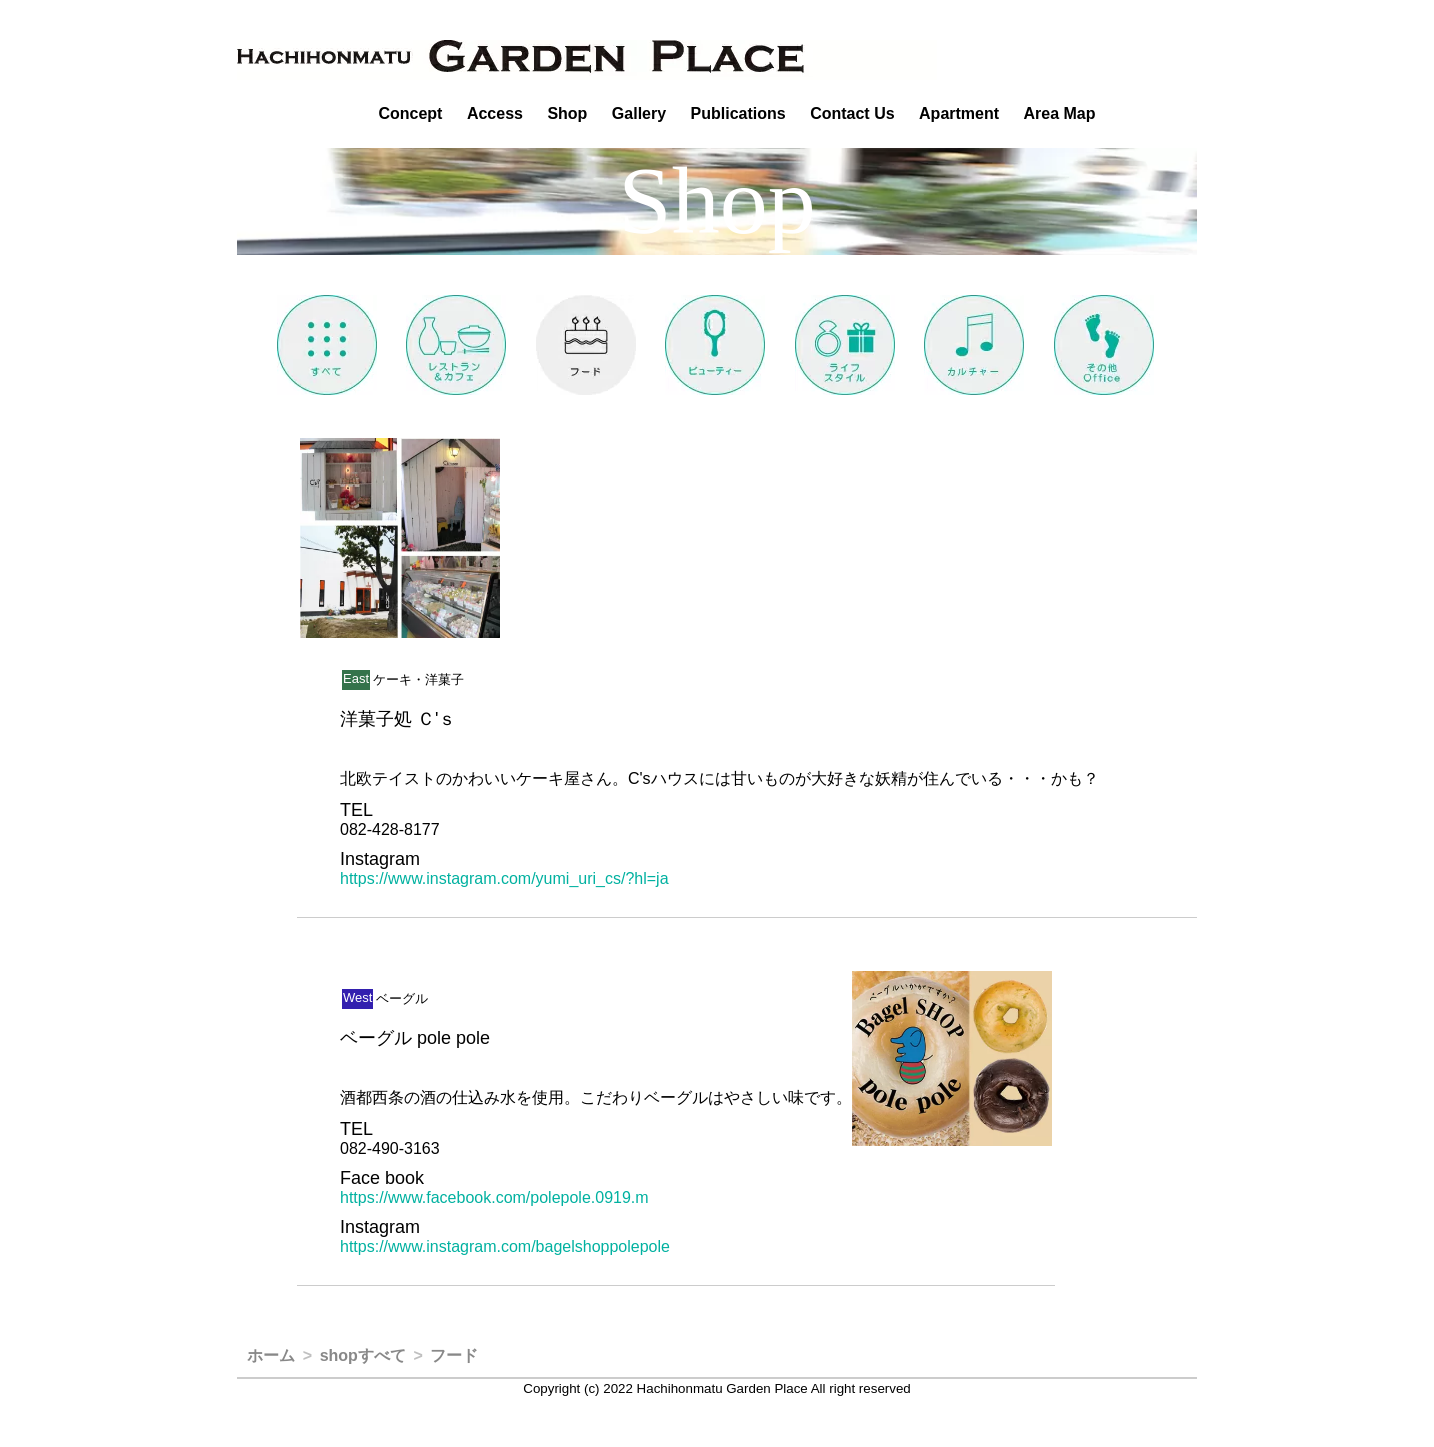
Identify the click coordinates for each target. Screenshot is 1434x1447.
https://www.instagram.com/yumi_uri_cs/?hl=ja (504, 878)
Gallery (639, 113)
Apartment (959, 113)
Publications (738, 113)
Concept (410, 113)
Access (495, 113)
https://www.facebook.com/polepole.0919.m (494, 1197)
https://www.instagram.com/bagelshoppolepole (505, 1246)
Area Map (1060, 113)
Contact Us (852, 113)
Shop (567, 113)
